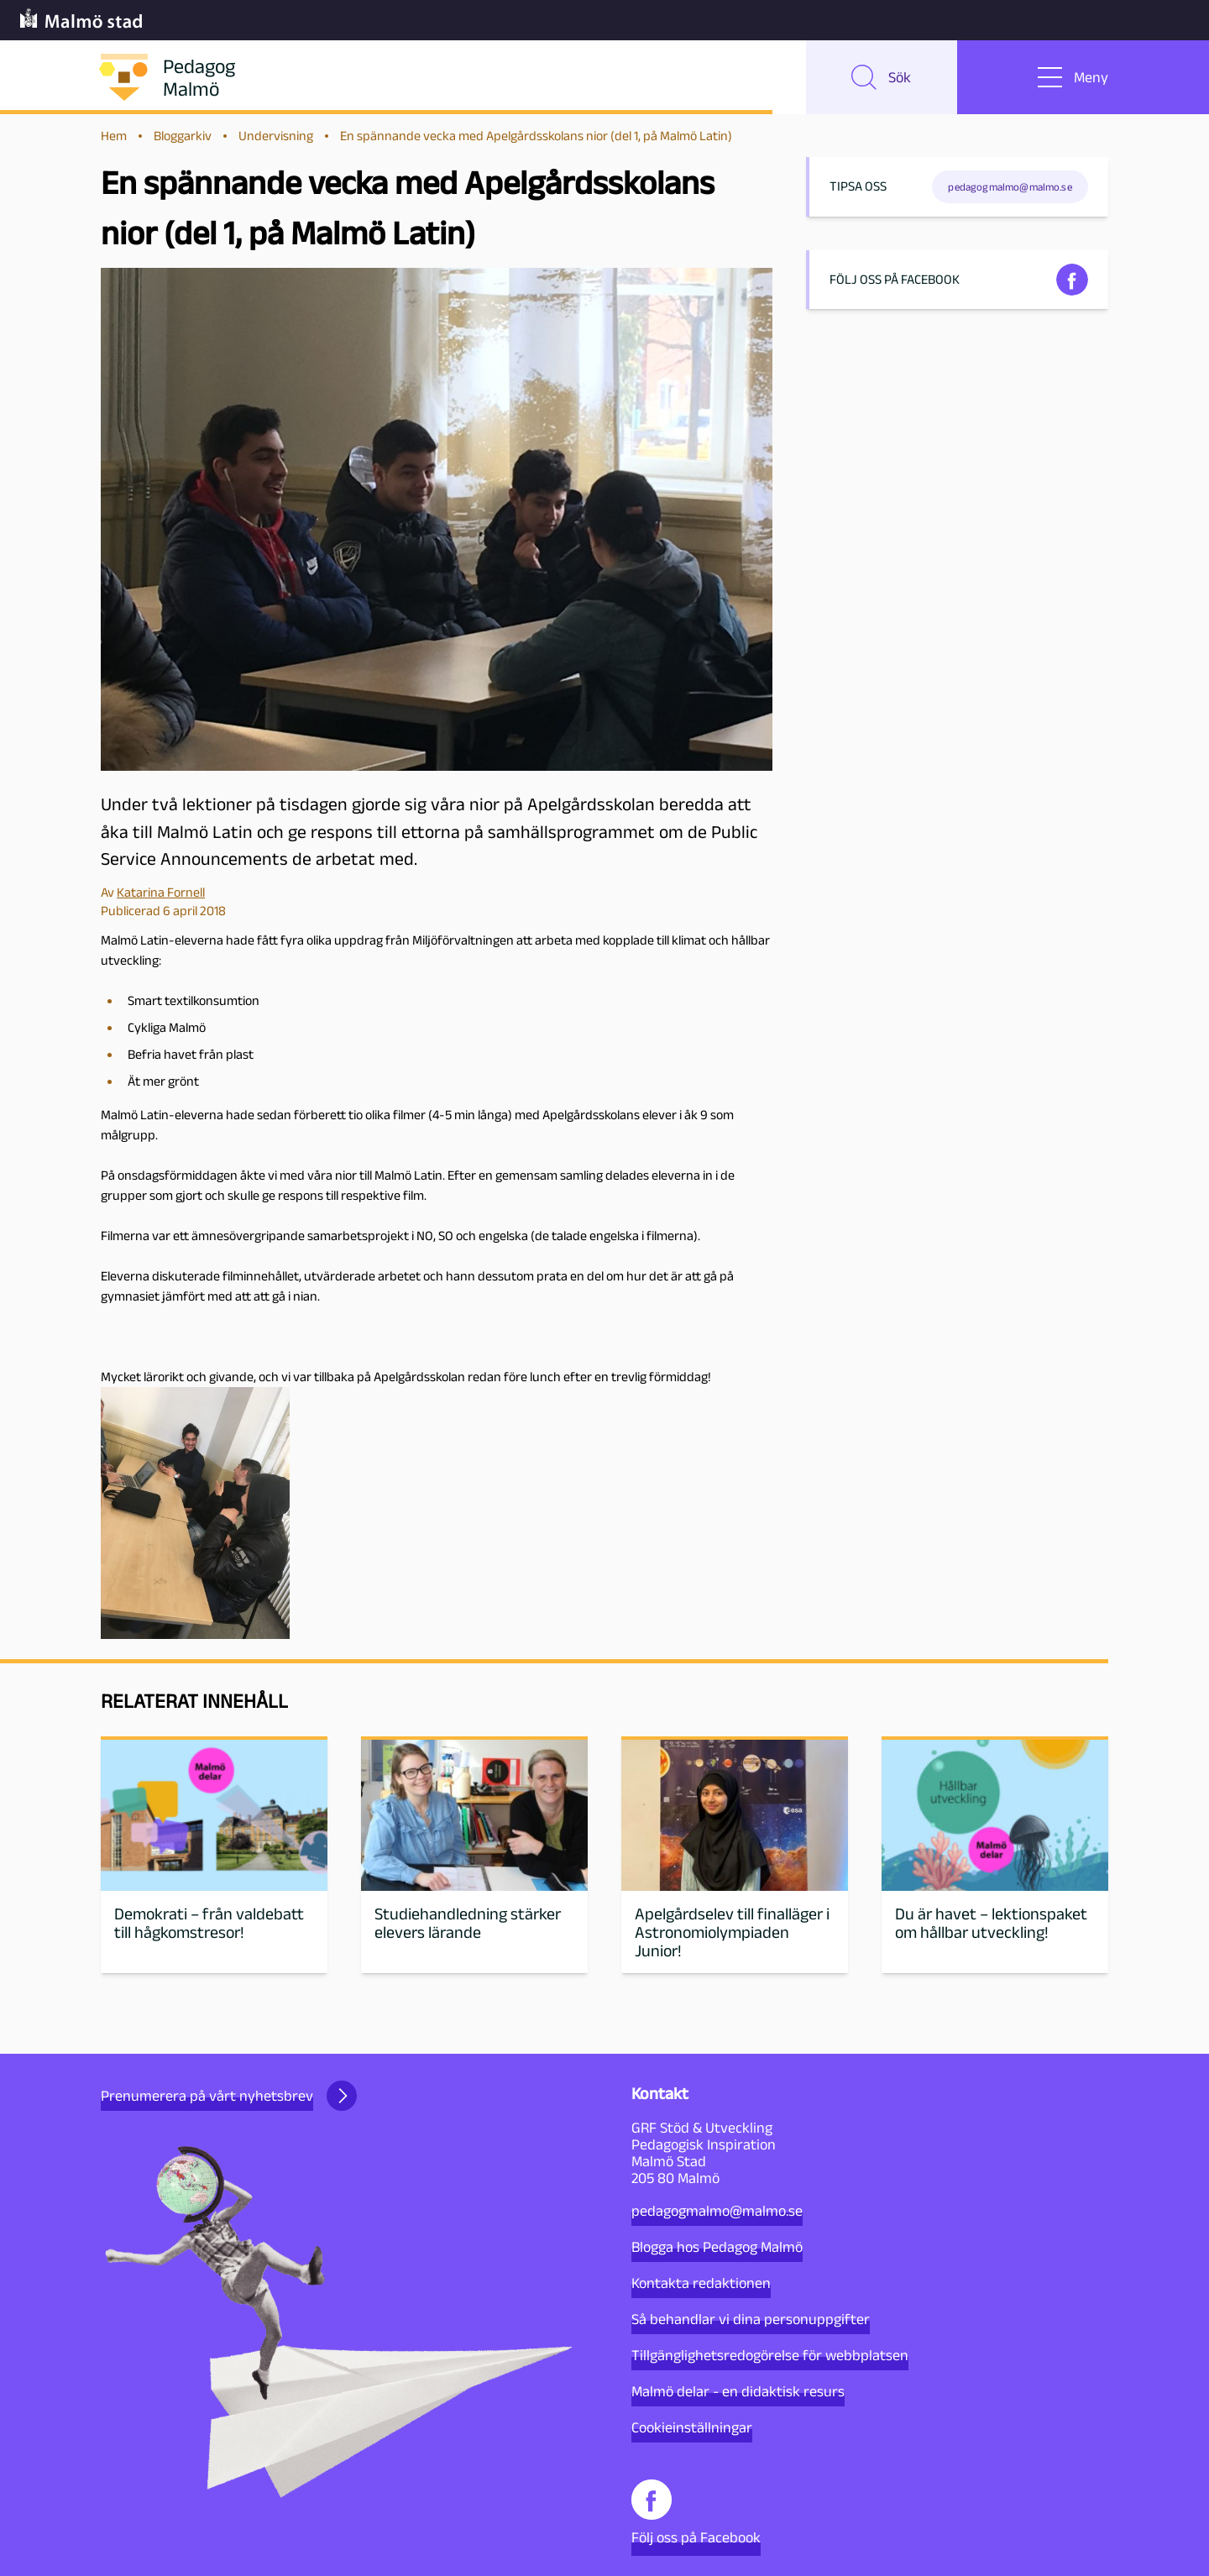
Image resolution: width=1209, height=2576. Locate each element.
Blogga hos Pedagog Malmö (717, 2246)
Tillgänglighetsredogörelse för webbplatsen (769, 2355)
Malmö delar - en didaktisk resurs (738, 2391)
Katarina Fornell (161, 892)
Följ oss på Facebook (696, 2512)
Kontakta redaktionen (701, 2283)
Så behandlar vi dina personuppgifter (750, 2319)
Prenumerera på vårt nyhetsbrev (229, 2096)
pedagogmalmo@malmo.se (717, 2210)
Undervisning (275, 135)
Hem (114, 135)
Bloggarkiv (183, 135)
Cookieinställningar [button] (691, 2427)
